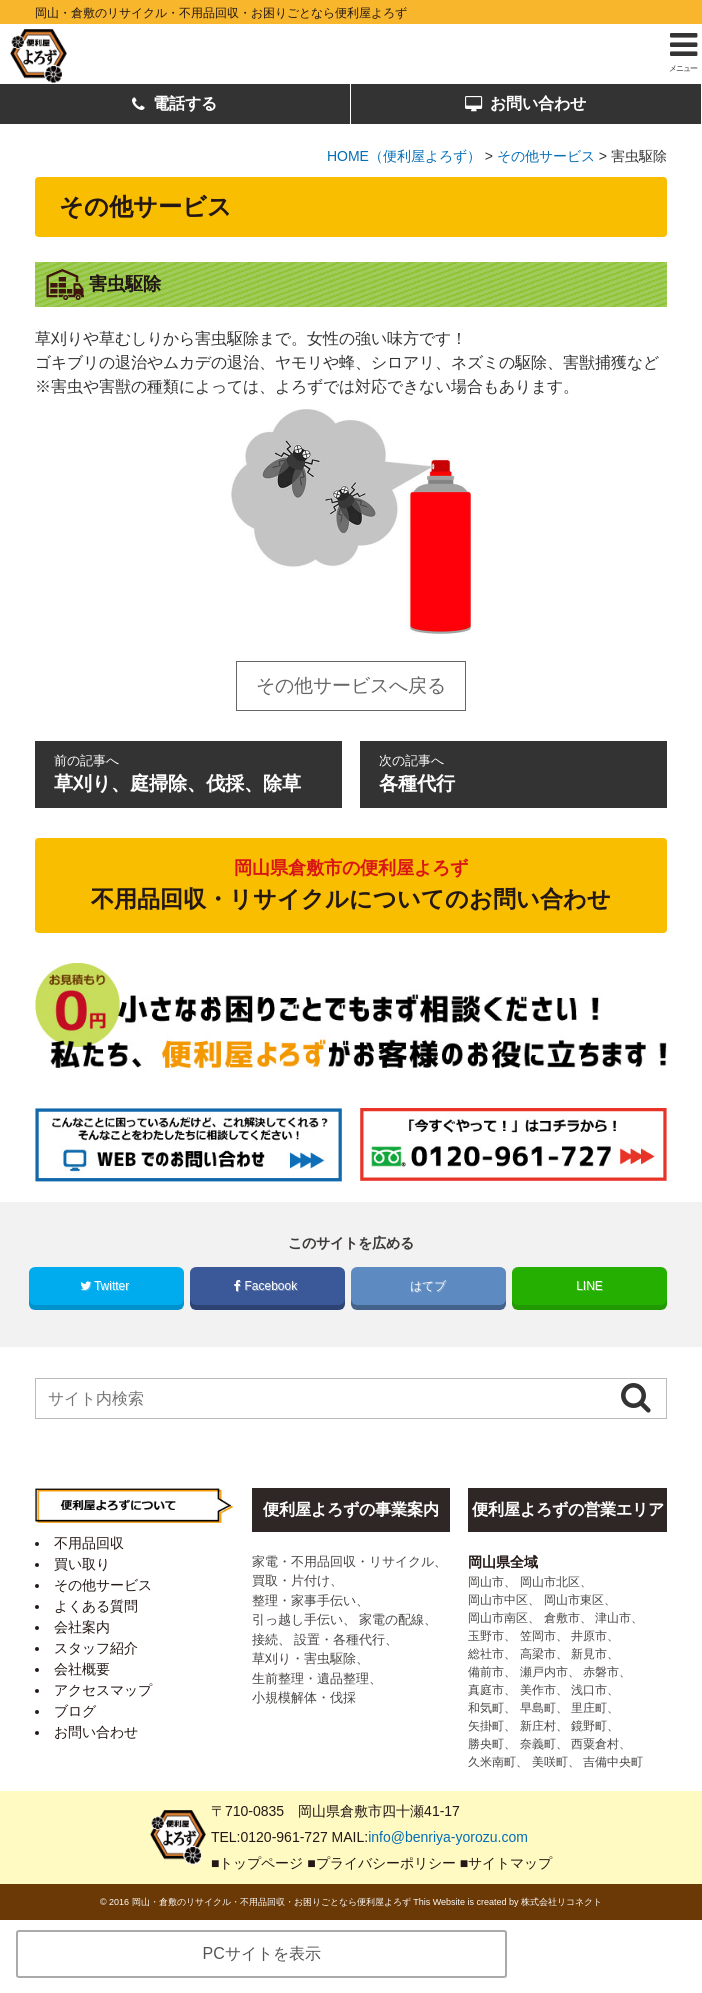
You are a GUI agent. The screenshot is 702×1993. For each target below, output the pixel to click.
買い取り (82, 1564)
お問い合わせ (525, 104)
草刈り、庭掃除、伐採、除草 (188, 772)
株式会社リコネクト (561, 1902)
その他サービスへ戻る (351, 685)
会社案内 (82, 1627)
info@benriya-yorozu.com (448, 1837)
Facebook (267, 1286)
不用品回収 (89, 1543)
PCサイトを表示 (262, 1953)
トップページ (261, 1863)
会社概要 (82, 1669)
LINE (589, 1286)
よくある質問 (96, 1606)
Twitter (106, 1286)
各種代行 (513, 772)
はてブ (428, 1286)
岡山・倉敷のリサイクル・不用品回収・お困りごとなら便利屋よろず (221, 13)
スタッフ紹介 (96, 1648)
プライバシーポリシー (386, 1863)
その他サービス (103, 1585)
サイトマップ (510, 1863)
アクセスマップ (103, 1690)
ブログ (75, 1711)
